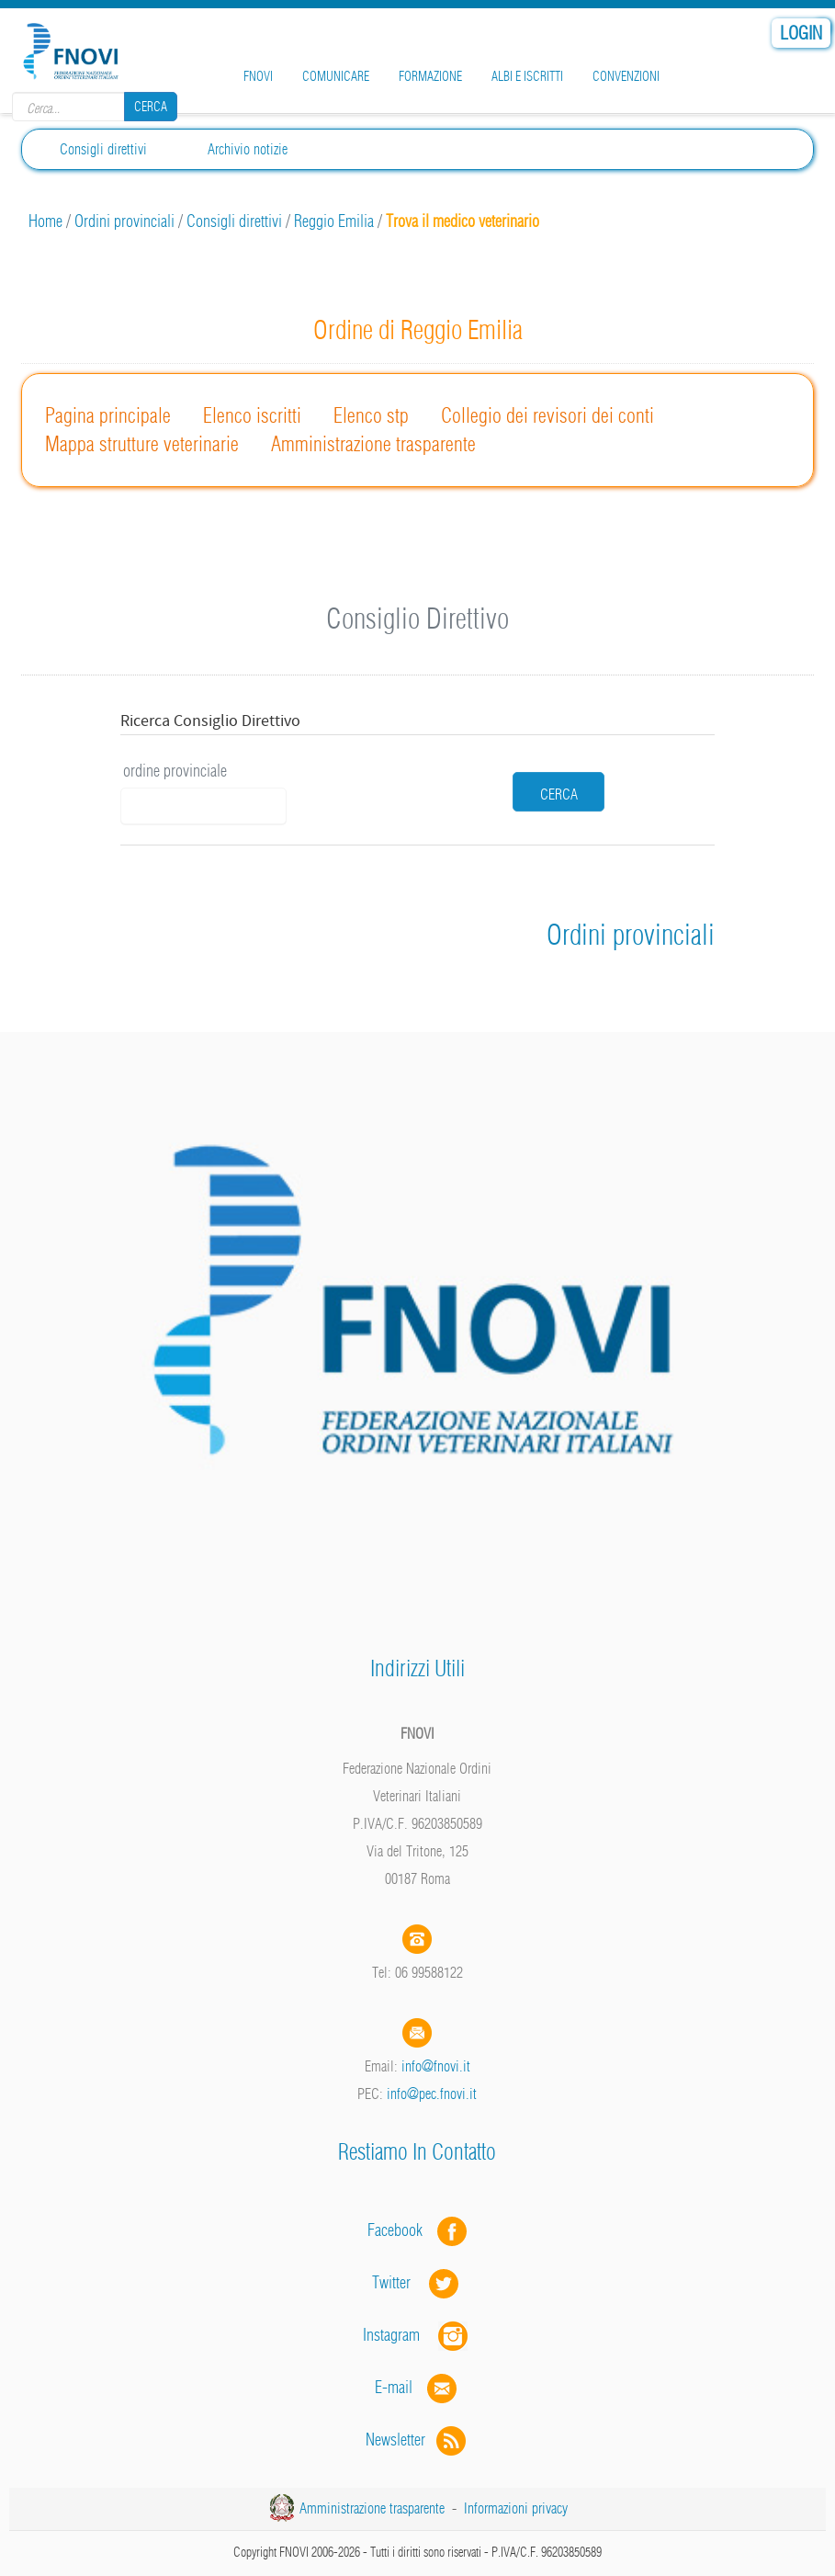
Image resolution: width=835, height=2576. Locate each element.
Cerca (150, 106)
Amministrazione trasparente (373, 444)
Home (45, 221)
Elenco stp (371, 415)
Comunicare (335, 76)
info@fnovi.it (435, 2066)
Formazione (430, 76)
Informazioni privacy (516, 2508)
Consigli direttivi (234, 221)
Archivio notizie (248, 149)
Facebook (400, 2230)
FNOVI (258, 76)
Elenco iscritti (252, 415)
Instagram (417, 2334)
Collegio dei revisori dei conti (547, 415)
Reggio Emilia (334, 221)
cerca (559, 794)
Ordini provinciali (124, 221)
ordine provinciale (175, 770)
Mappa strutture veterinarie (142, 444)
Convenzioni (626, 76)
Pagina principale (108, 415)
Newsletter (417, 2439)
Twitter (417, 2282)
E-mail (393, 2387)
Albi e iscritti (527, 76)
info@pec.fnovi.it (432, 2093)
